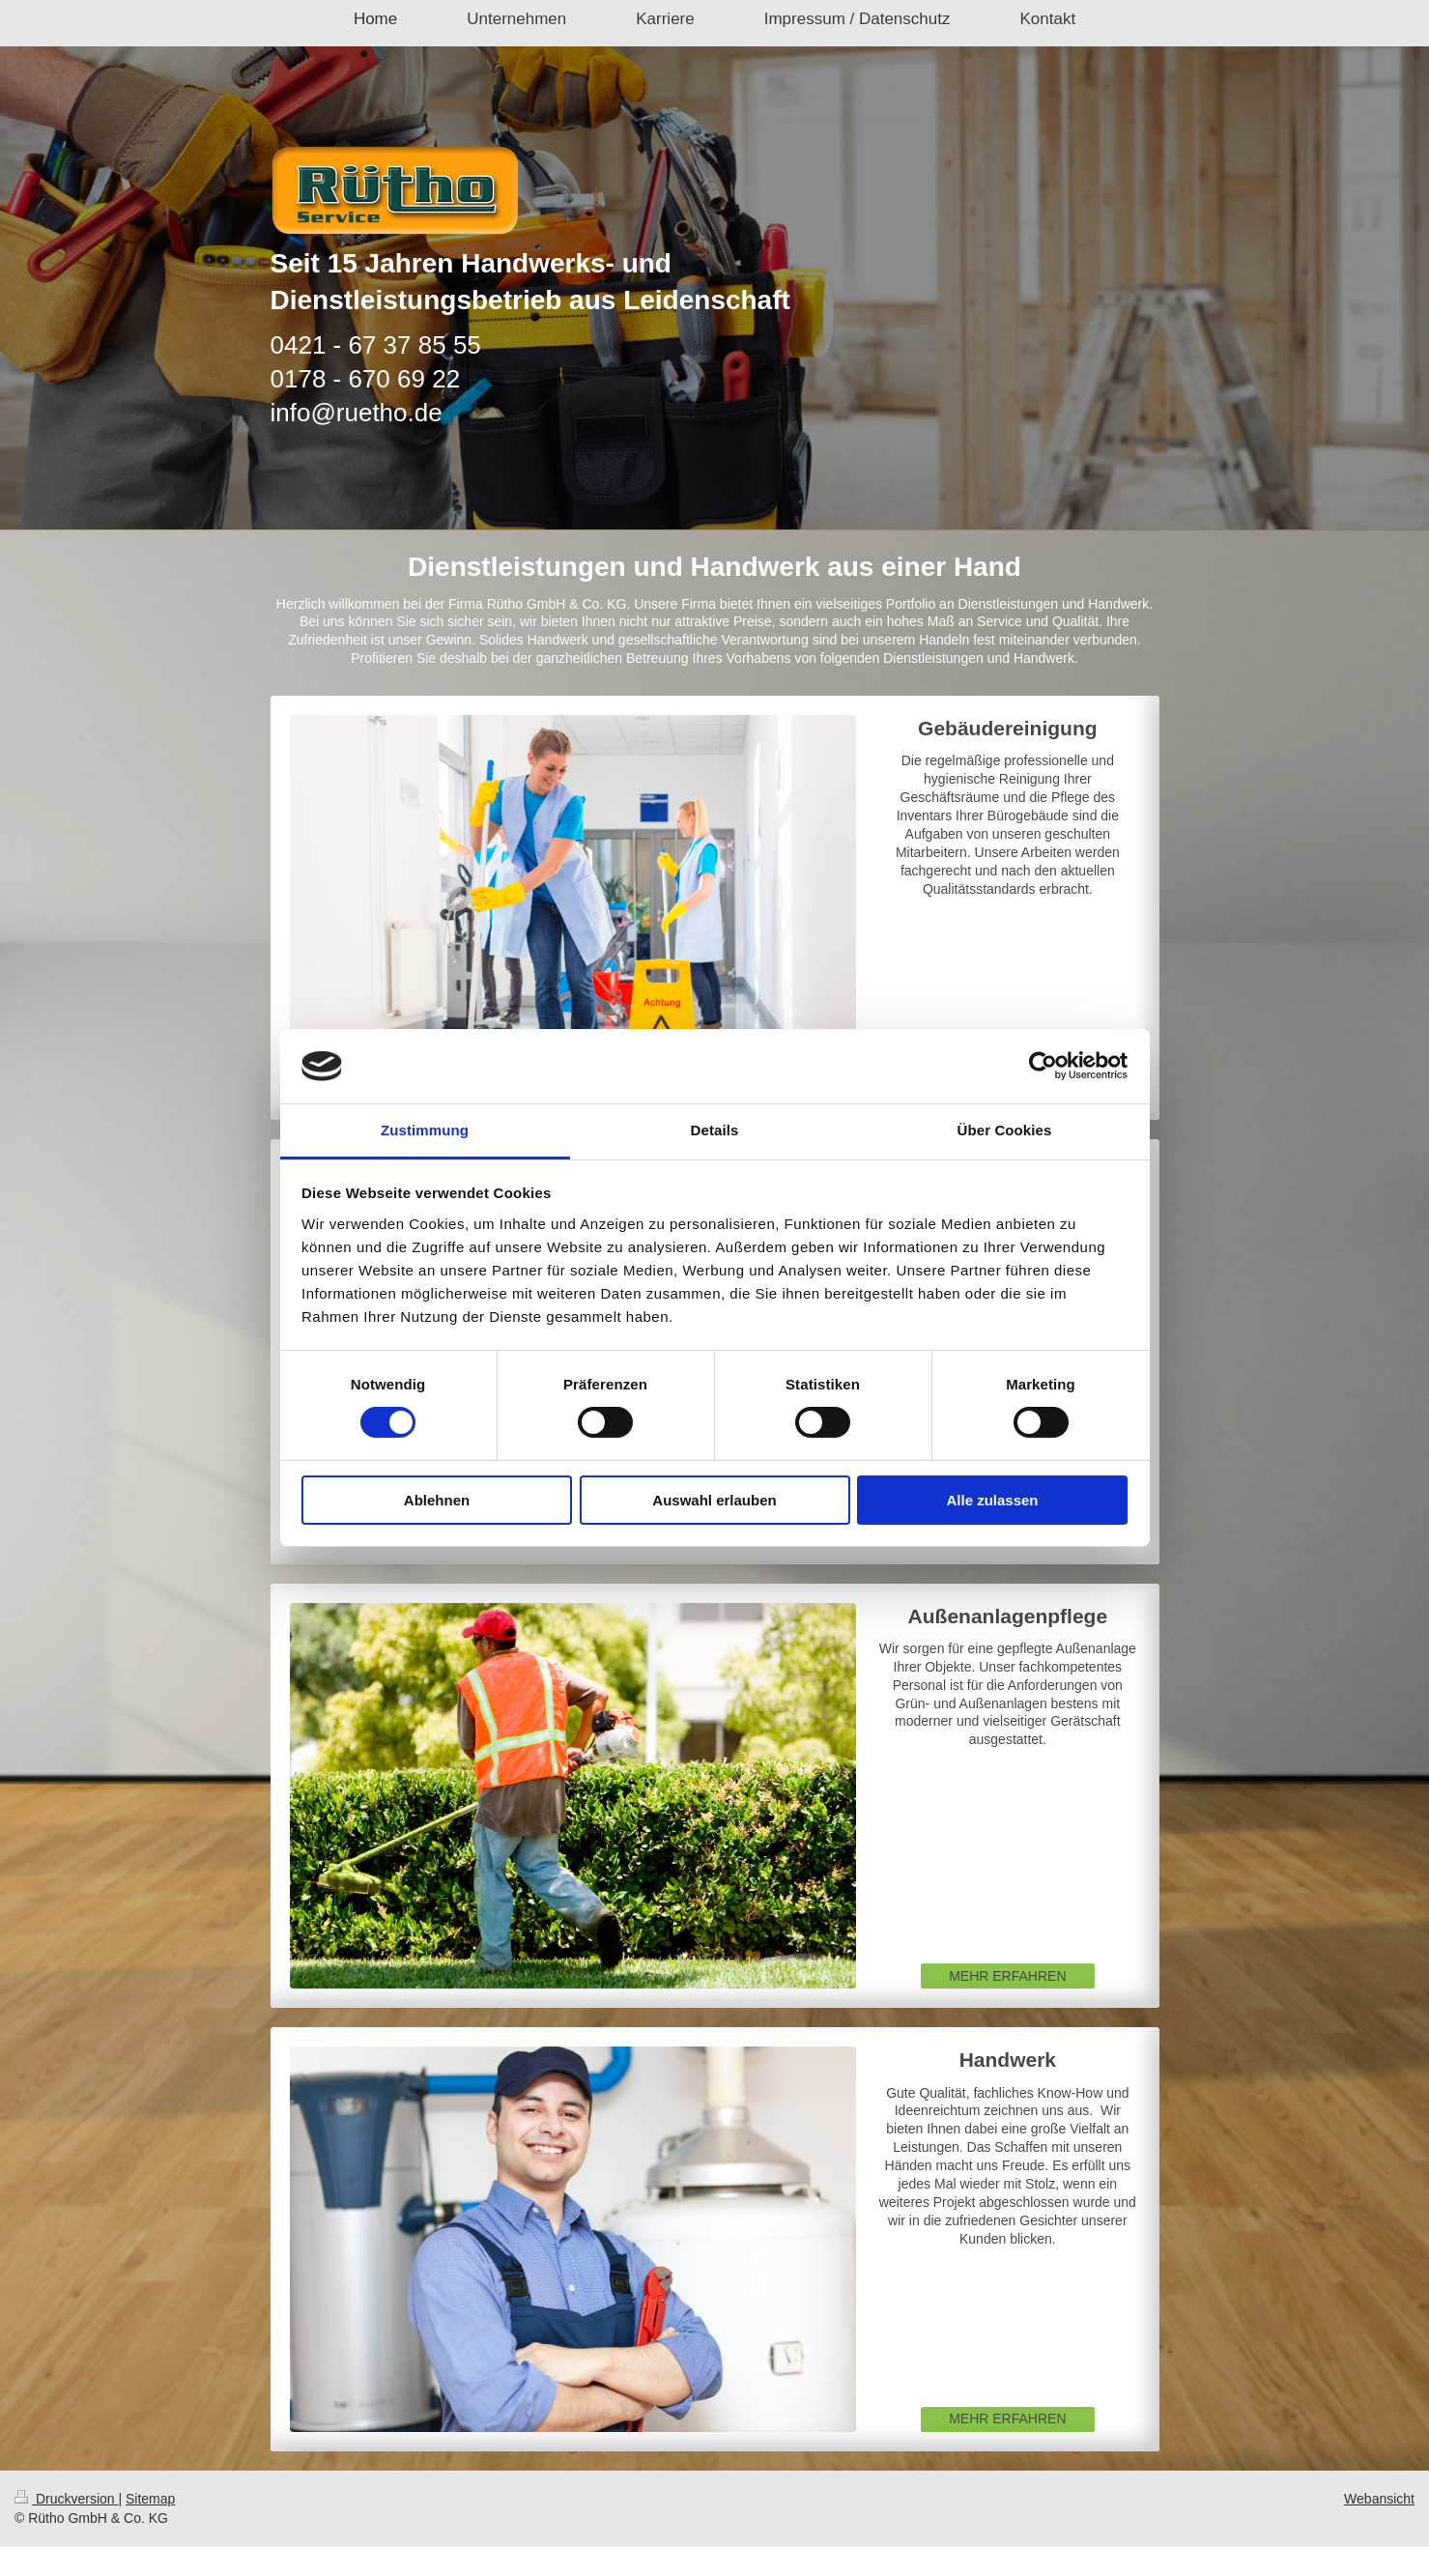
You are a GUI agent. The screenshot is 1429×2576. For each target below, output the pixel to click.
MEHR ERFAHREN (1007, 1976)
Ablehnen (437, 1500)
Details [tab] (715, 1130)
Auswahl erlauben (714, 1500)
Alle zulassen (992, 1500)
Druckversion (66, 2498)
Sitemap (150, 2498)
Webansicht (1379, 2498)
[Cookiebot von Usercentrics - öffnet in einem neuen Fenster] (1043, 1065)
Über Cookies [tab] (1004, 1130)
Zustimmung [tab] (425, 1130)
